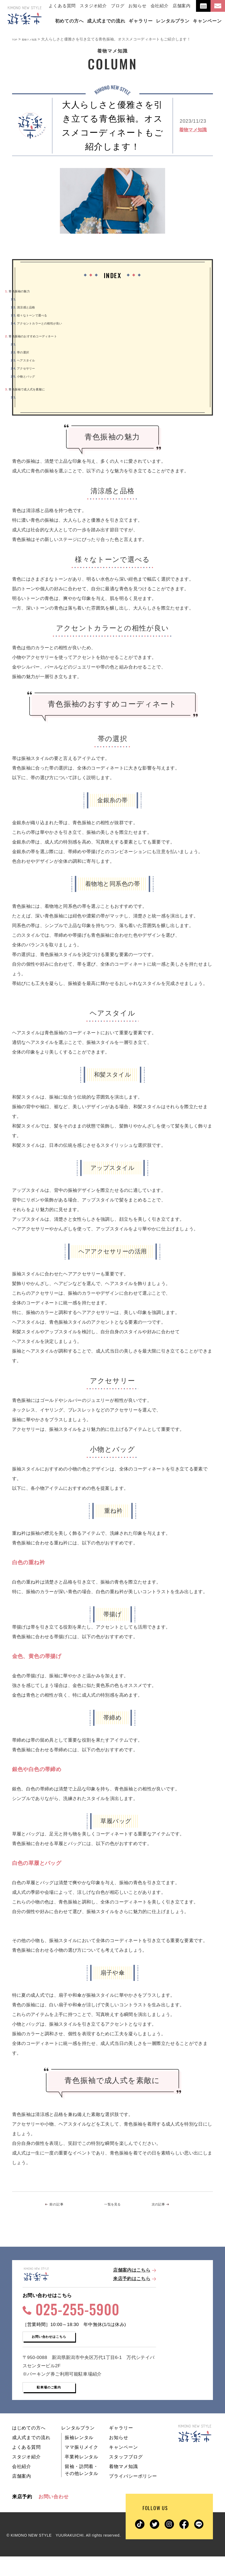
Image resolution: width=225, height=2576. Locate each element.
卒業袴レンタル (81, 2476)
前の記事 (62, 2205)
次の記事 (161, 2205)
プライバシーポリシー (133, 2495)
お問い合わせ (53, 2516)
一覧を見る (112, 2205)
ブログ (117, 5)
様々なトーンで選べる (39, 315)
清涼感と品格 (29, 306)
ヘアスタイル (29, 360)
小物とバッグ (29, 376)
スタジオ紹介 (93, 5)
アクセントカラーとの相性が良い (50, 323)
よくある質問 (62, 5)
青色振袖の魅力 (24, 290)
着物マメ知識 (193, 129)
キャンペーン (123, 2466)
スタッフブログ (126, 2476)
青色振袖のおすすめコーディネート (45, 335)
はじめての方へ (29, 2447)
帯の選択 (25, 351)
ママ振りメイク (81, 2466)
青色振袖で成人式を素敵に (35, 388)
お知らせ (137, 5)
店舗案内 (182, 5)
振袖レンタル (79, 2457)
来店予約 (22, 2516)
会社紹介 (160, 5)
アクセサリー (29, 368)
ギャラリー (121, 2447)
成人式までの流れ (31, 2457)
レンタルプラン (78, 2447)
